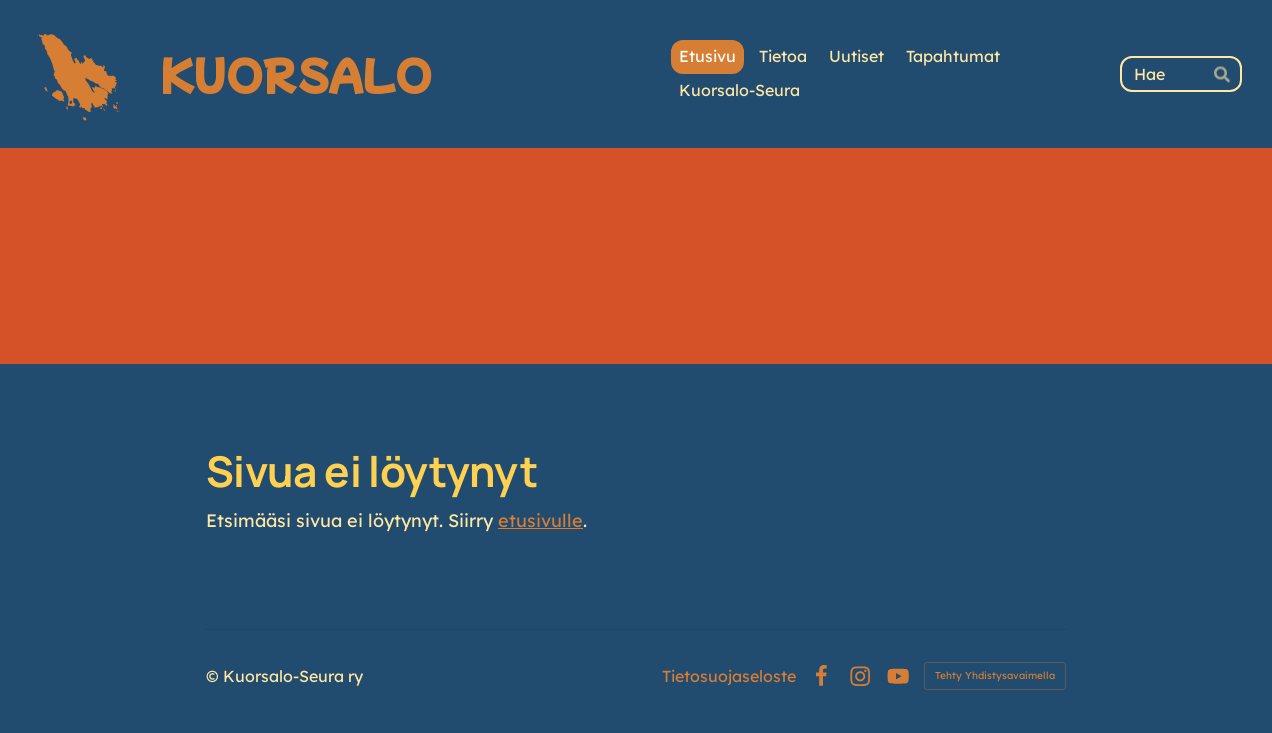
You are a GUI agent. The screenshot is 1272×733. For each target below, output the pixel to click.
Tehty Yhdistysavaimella (995, 675)
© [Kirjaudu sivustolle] (214, 676)
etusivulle (540, 520)
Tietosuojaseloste (729, 676)
